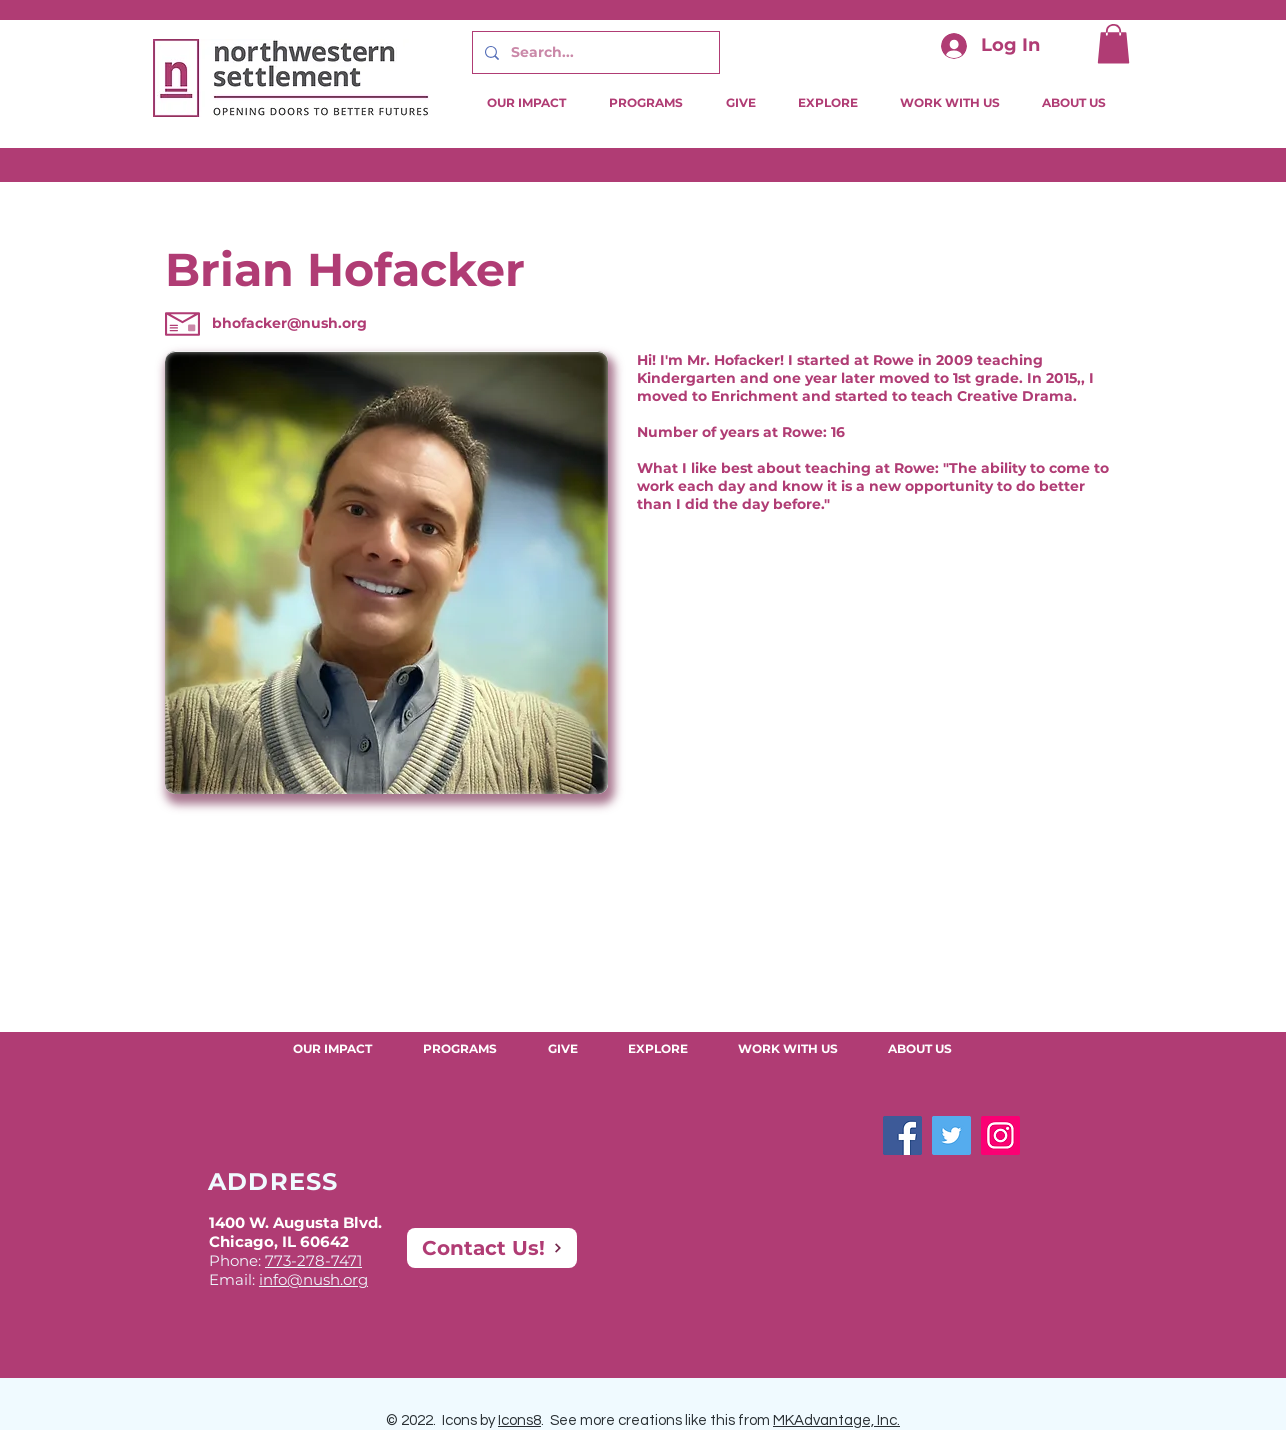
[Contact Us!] (492, 1248)
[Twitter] (951, 1135)
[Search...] (594, 52)
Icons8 (519, 1420)
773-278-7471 (313, 1260)
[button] (1113, 43)
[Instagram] (1000, 1135)
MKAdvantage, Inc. (836, 1420)
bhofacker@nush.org (289, 323)
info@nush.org (313, 1279)
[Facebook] (902, 1135)
